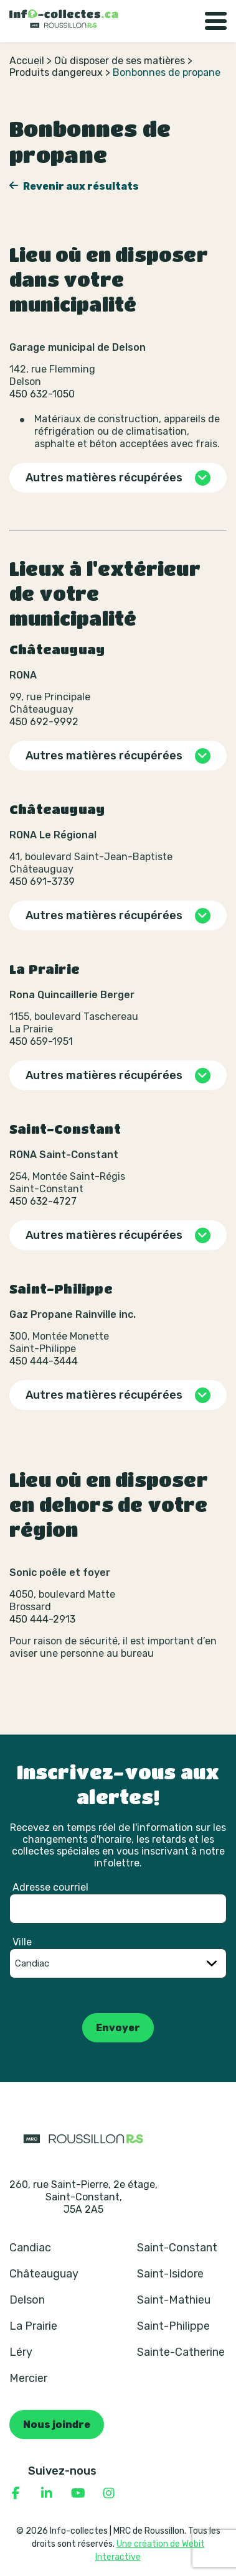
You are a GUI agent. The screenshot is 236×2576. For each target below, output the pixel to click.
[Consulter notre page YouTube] (78, 2493)
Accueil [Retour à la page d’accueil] (26, 61)
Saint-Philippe (173, 2326)
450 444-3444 (43, 1361)
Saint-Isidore (170, 2274)
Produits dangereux (56, 72)
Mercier (28, 2378)
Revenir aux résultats (80, 186)
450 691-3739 (42, 881)
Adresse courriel (50, 1887)
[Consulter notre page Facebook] (15, 2493)
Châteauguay (43, 2274)
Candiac (30, 2247)
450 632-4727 (43, 1201)
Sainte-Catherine (181, 2352)
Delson (27, 2300)
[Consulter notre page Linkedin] (46, 2493)
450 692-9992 (43, 722)
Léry (20, 2352)
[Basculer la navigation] (216, 21)
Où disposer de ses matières (119, 61)
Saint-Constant (177, 2247)
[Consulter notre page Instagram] (109, 2493)
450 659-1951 (41, 1041)
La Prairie (33, 2326)
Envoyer (118, 2028)
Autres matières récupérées (104, 477)
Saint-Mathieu (173, 2300)
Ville (22, 1942)
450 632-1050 (42, 394)
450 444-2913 (42, 1619)
